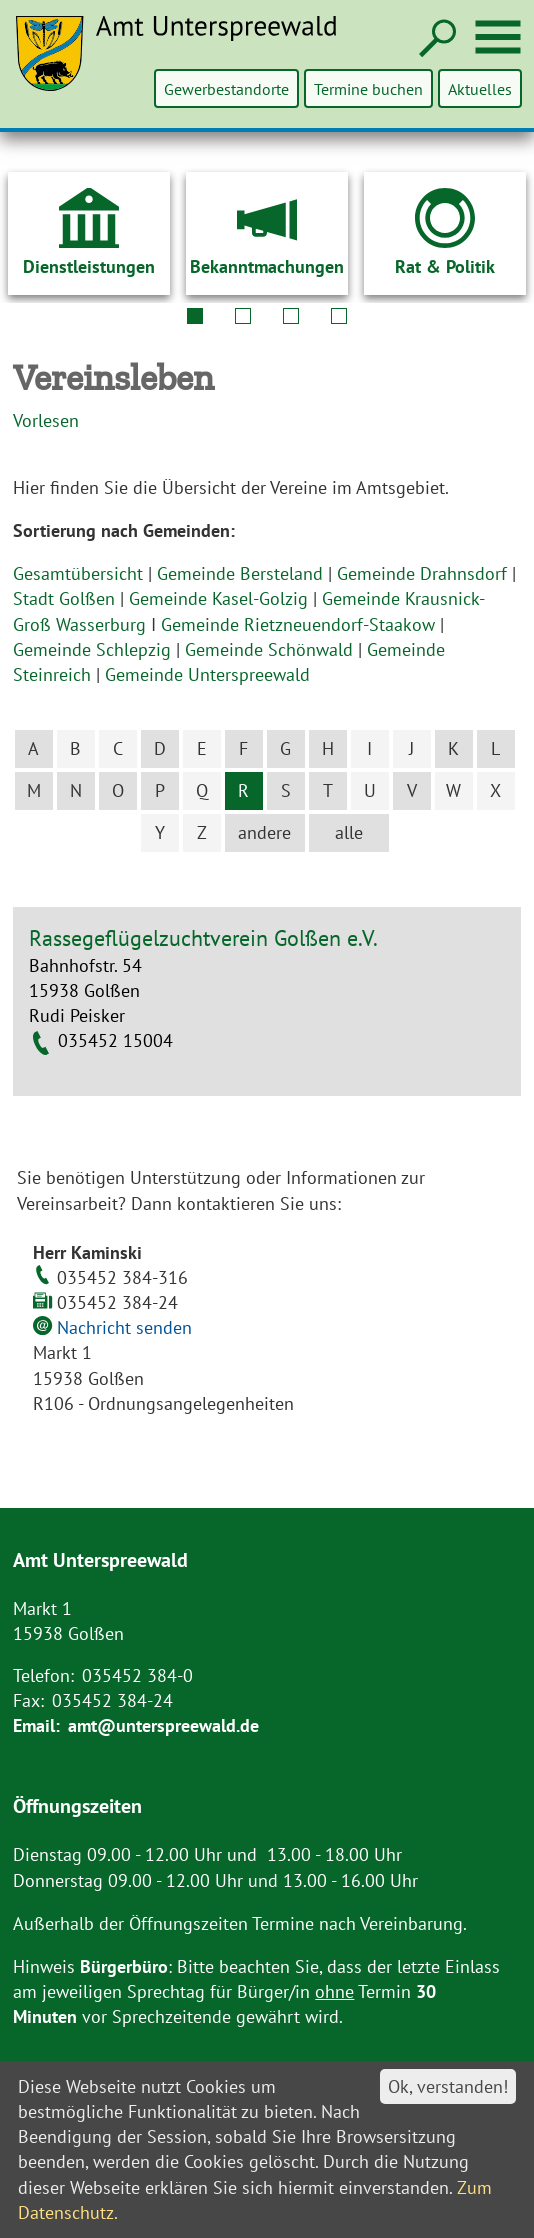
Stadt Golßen (64, 598)
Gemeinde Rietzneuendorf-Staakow (298, 624)
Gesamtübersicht (78, 573)
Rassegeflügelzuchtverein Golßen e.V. (203, 938)
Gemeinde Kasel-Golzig (218, 598)
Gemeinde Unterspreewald (207, 674)
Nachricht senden (124, 1327)
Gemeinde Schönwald (269, 649)
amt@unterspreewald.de (163, 1725)
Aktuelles (480, 88)
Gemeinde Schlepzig (92, 649)
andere (264, 832)
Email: (36, 1725)
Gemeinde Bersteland (240, 573)
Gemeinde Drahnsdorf (422, 573)
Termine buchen (369, 88)
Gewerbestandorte (228, 88)
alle (349, 832)
